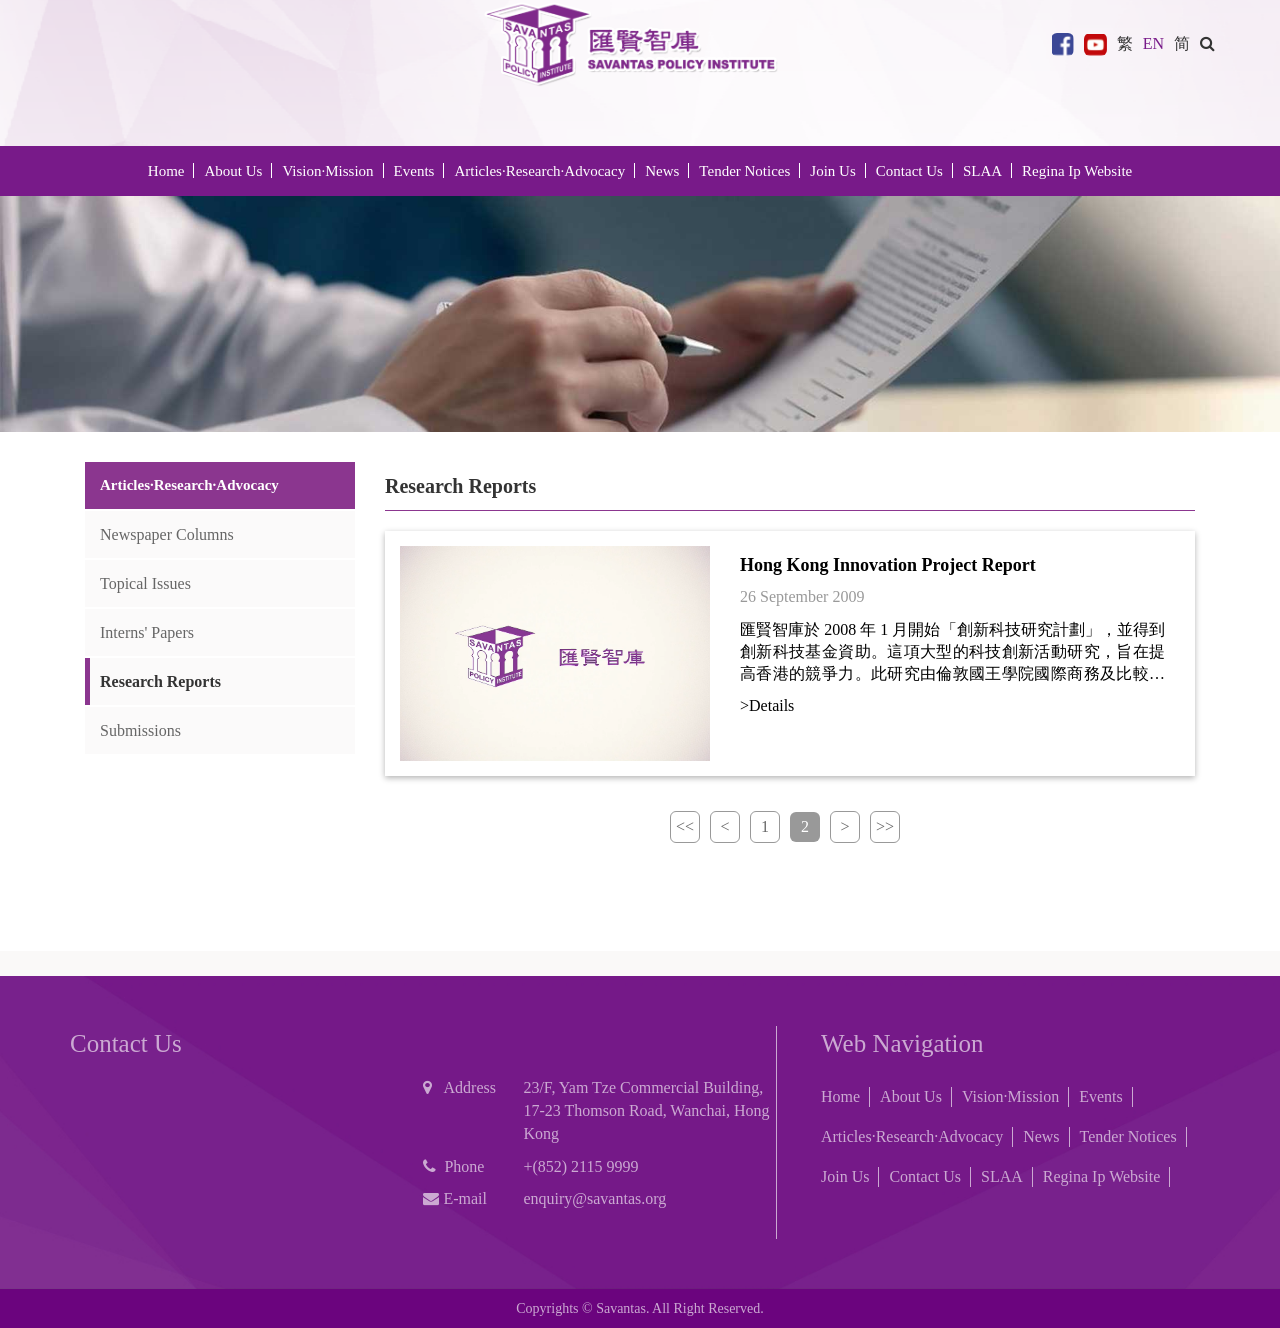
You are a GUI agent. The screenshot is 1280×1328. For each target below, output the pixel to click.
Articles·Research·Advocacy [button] (539, 171)
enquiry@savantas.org (594, 1198)
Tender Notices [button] (744, 171)
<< (685, 826)
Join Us (845, 1176)
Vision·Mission (327, 171)
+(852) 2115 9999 (580, 1166)
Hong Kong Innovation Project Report (888, 565)
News (1041, 1136)
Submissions (140, 730)
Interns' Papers (147, 632)
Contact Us (909, 171)
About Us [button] (233, 171)
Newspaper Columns (167, 534)
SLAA (982, 171)
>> (885, 826)
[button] (1207, 43)
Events (1101, 1096)
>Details (767, 705)
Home (166, 171)
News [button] (662, 171)
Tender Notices (1128, 1136)
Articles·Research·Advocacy (912, 1136)
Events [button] (414, 171)
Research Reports (160, 681)
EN (1153, 43)
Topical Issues (145, 583)
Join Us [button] (832, 171)
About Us (911, 1096)
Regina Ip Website (1077, 171)
